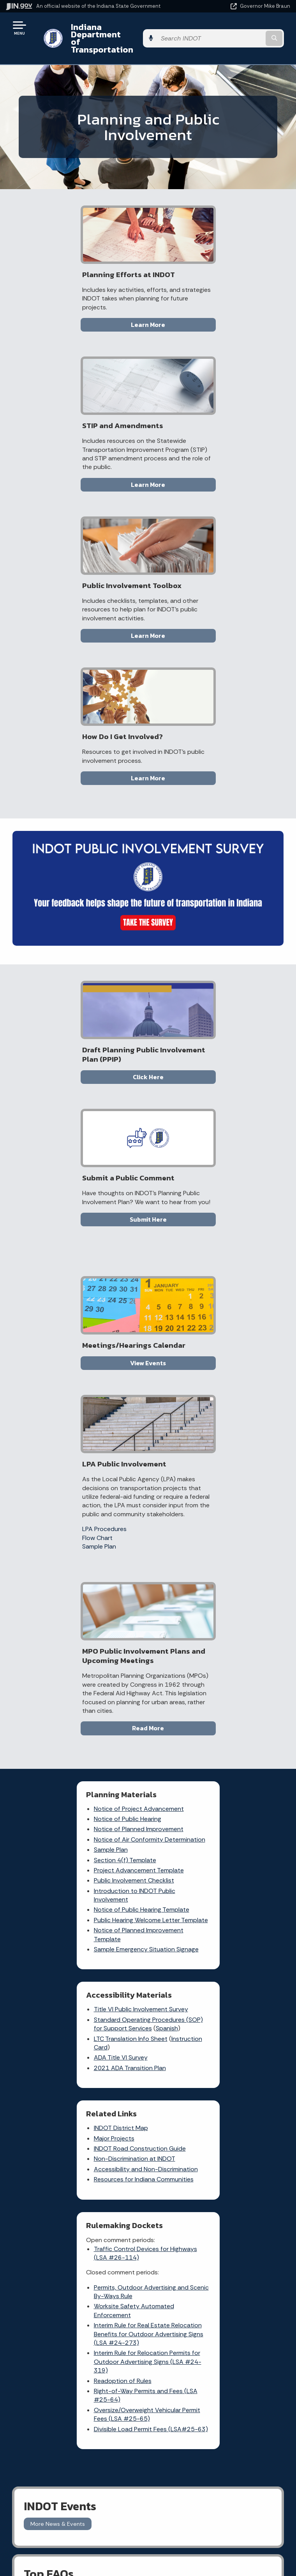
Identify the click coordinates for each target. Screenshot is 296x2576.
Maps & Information (74, 2228)
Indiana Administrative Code (74, 2284)
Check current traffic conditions (178, 1921)
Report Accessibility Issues (215, 2245)
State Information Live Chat (74, 2119)
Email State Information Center (74, 2132)
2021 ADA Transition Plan (207, 1346)
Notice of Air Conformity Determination (70, 1314)
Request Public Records (175, 1970)
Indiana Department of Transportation (110, 30)
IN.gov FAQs (216, 2174)
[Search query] (249, 31)
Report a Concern (103, 1944)
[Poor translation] (19, 2361)
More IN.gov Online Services (112, 2007)
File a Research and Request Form (175, 2023)
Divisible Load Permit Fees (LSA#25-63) (207, 1700)
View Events (80, 1012)
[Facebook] (226, 1918)
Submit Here (215, 791)
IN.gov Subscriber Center (114, 2025)
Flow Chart (174, 1000)
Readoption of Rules (200, 1648)
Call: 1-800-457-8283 (74, 2174)
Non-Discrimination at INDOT (76, 1537)
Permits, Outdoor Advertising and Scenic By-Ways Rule (218, 1558)
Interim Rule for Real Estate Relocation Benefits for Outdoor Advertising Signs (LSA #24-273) (218, 1601)
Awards (74, 2298)
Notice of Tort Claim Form (110, 1963)
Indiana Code (74, 2270)
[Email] (242, 1933)
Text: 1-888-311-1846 (74, 2188)
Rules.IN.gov (107, 1991)
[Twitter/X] (239, 1918)
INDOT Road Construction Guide (81, 1526)
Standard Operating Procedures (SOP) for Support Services (216, 1293)
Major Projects (55, 1516)
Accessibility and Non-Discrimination (67, 1551)
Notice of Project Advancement (80, 1279)
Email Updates (74, 2256)
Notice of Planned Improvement (80, 1300)
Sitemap (216, 2160)
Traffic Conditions (115, 1929)
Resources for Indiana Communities (66, 1570)
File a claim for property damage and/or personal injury (176, 1946)
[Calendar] (255, 1933)
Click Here (80, 791)
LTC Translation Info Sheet (208, 1317)
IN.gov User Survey (216, 2119)
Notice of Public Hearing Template (83, 1389)
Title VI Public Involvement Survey (218, 1279)
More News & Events (57, 1799)
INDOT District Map (62, 1506)
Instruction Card (196, 1326)
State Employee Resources (215, 2188)
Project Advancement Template (80, 1349)
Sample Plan (176, 1008)
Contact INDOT (175, 1986)
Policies (216, 2146)
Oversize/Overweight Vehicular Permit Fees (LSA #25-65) (214, 1681)
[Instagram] (253, 1918)
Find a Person (74, 2146)
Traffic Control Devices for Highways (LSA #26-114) (208, 1520)
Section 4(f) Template (66, 1339)
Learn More (80, 318)
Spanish (184, 1307)
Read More (148, 1198)
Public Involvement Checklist (75, 1360)
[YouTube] (227, 1933)
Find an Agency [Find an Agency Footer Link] (74, 2160)
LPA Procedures (181, 991)
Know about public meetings (176, 2045)
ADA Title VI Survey (198, 1336)
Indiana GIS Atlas (113, 1978)
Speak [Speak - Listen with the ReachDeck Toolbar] (214, 2267)
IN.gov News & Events (74, 2242)
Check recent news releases (174, 2002)
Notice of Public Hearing (69, 1289)
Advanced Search (216, 2132)
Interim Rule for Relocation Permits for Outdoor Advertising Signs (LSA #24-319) (219, 1629)
